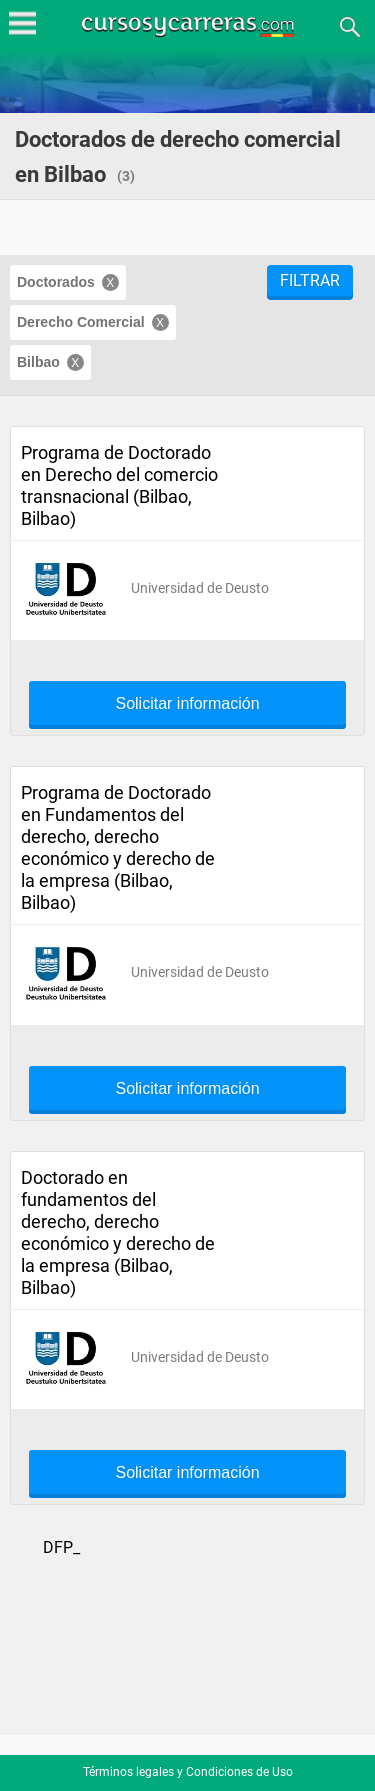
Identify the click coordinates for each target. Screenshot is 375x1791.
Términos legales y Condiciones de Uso (188, 1772)
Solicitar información (187, 704)
